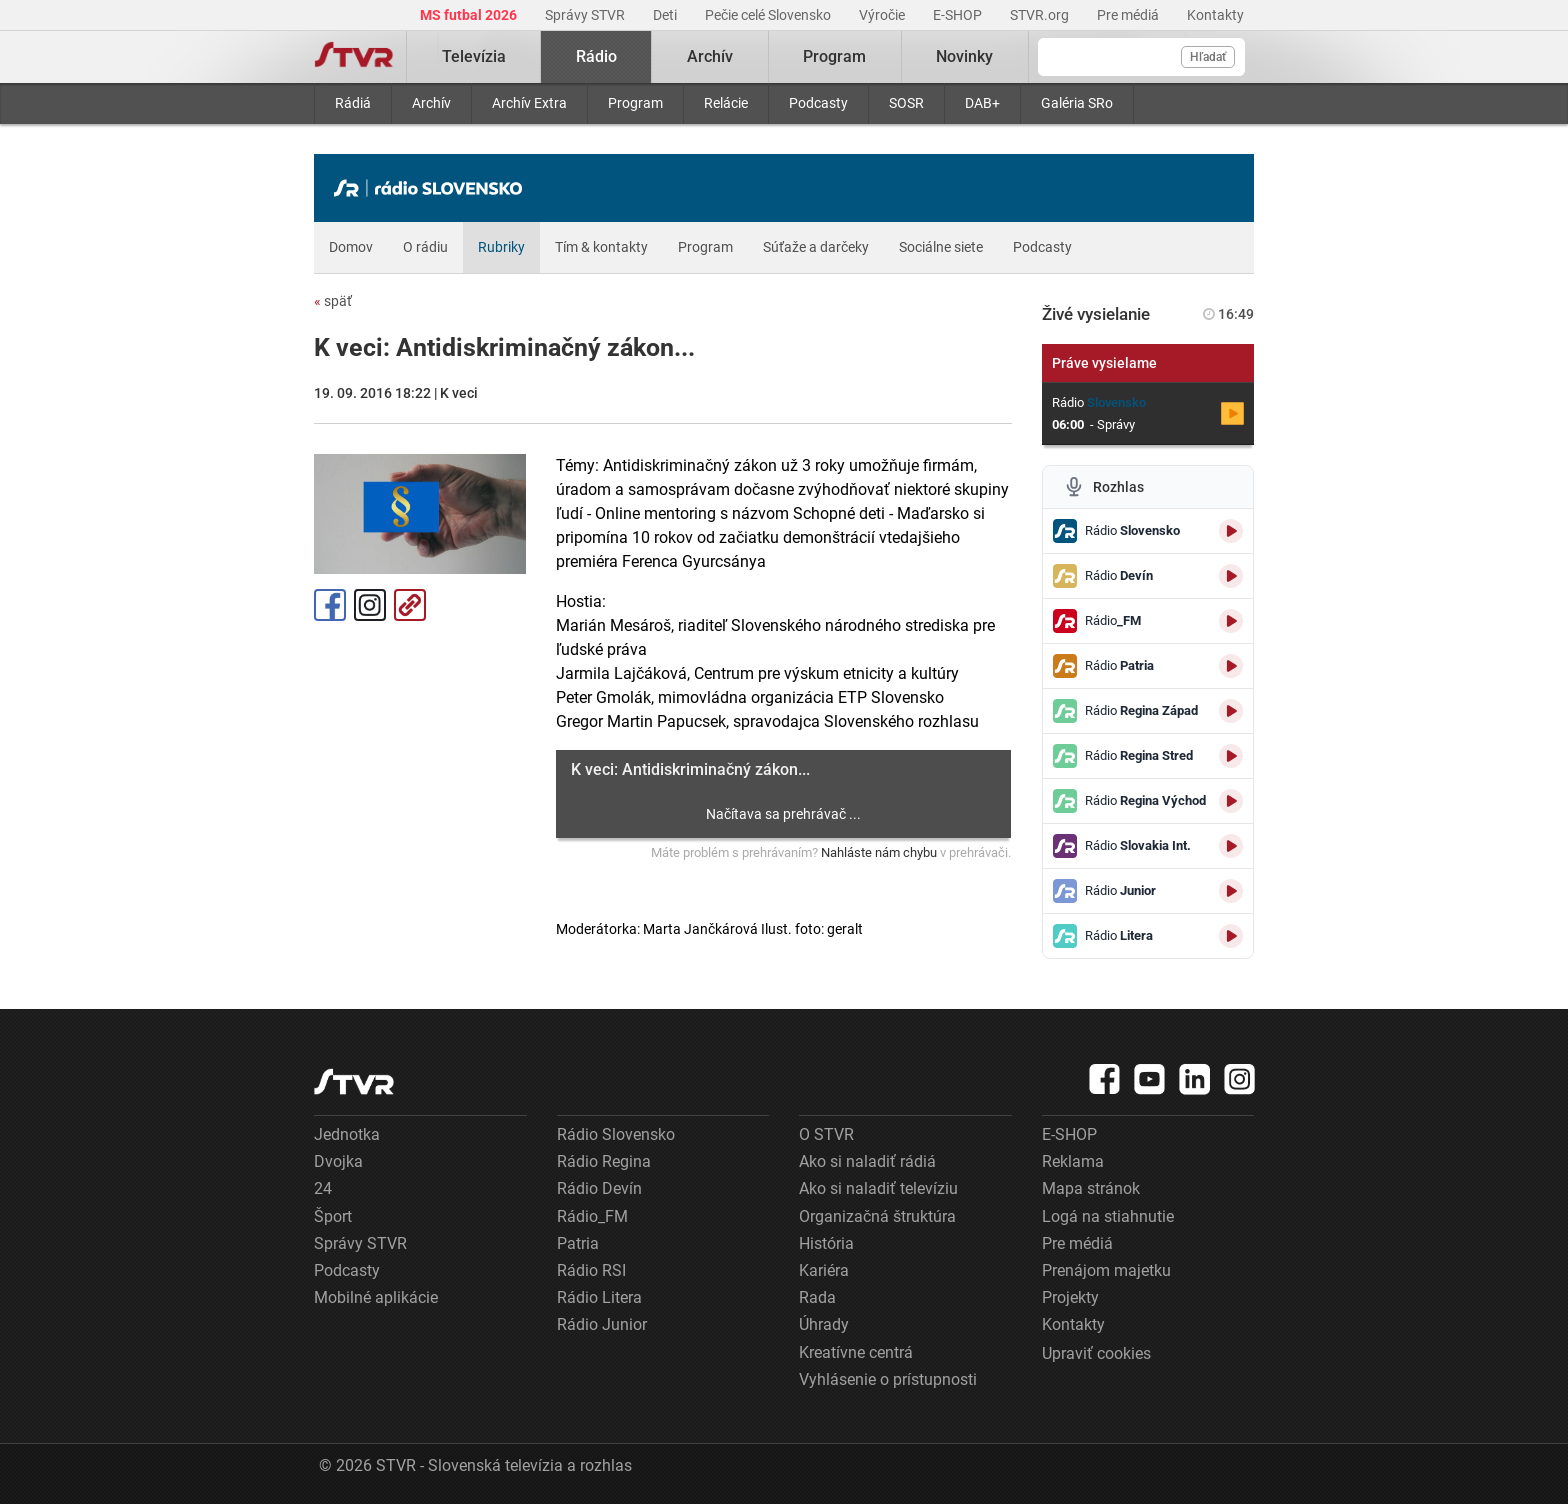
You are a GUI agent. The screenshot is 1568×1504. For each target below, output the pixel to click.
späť (333, 301)
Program (635, 103)
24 (323, 1188)
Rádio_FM (592, 1216)
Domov (351, 247)
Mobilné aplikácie (376, 1297)
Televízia (474, 56)
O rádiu (425, 247)
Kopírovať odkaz (410, 605)
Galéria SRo (1077, 103)
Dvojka (338, 1161)
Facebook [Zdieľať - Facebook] (330, 605)
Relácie (726, 103)
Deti (666, 15)
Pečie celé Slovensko (769, 15)
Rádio (596, 56)
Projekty (1070, 1297)
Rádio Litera (599, 1297)
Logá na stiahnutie (1108, 1216)
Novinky (964, 56)
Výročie (883, 15)
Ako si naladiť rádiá (867, 1161)
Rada (817, 1297)
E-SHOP (959, 15)
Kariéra (824, 1270)
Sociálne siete (941, 247)
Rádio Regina (604, 1161)
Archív (431, 103)
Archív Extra (529, 103)
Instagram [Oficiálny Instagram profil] (370, 605)
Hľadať (1208, 57)
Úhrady (824, 1324)
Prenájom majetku (1106, 1270)
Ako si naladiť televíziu (878, 1188)
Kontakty (1215, 15)
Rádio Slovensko (616, 1134)
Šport (333, 1216)
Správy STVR (586, 15)
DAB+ (982, 103)
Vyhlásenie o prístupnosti (888, 1379)
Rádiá (353, 103)
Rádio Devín (599, 1188)
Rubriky (501, 247)
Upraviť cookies (1096, 1353)
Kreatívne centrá (856, 1352)
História (826, 1243)
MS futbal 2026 (470, 15)
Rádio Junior (602, 1324)
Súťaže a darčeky (816, 247)
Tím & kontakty (601, 247)
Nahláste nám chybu (879, 852)
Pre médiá (1129, 15)
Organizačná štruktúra (877, 1216)
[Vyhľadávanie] (1141, 57)
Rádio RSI (591, 1270)
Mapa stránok (1091, 1188)
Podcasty (818, 103)
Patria (578, 1243)
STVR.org (1041, 15)
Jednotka (347, 1134)
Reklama (1073, 1161)
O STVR (826, 1134)
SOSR (906, 103)
